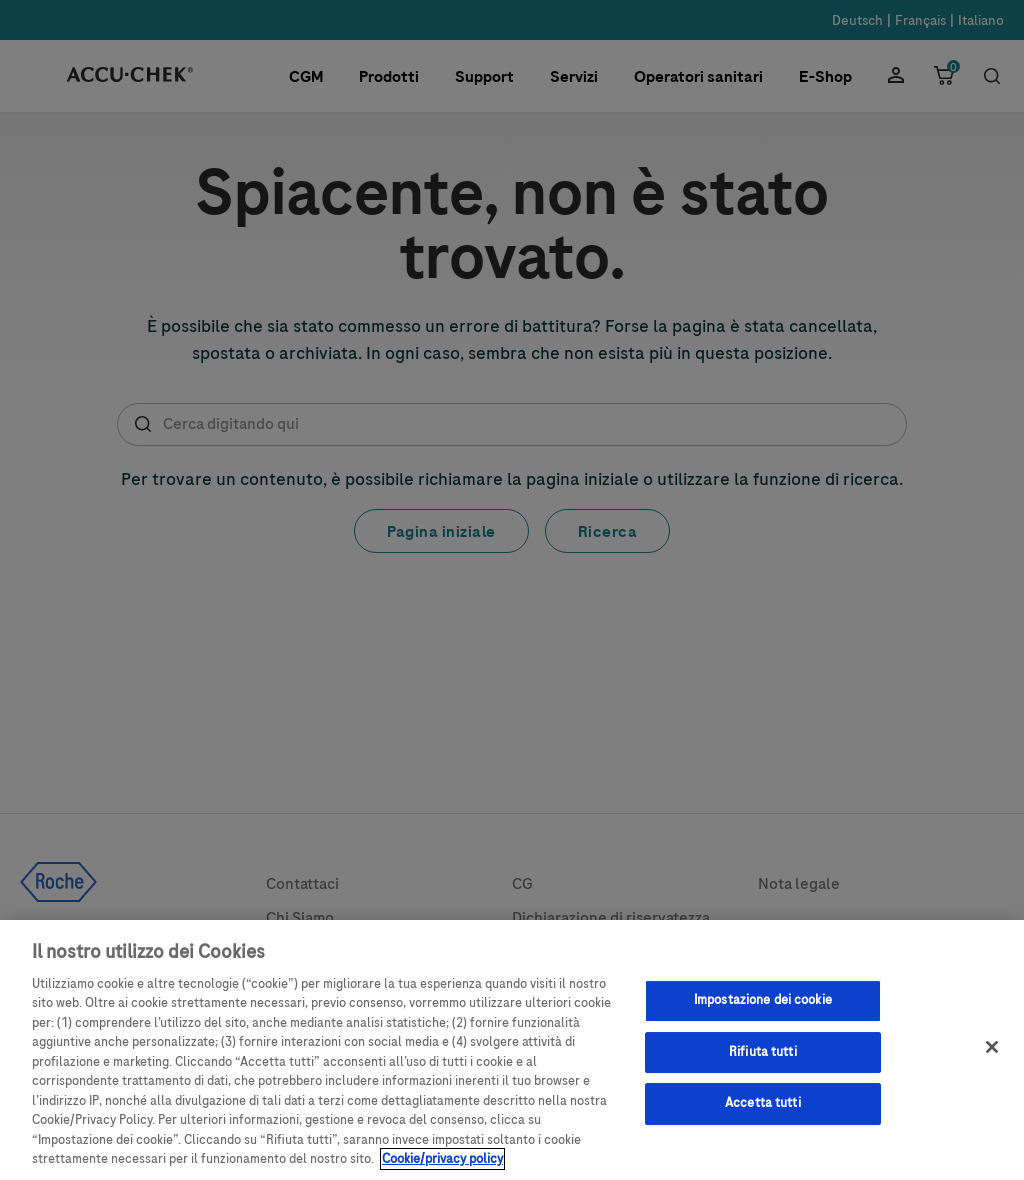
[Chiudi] (992, 1056)
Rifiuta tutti (763, 1061)
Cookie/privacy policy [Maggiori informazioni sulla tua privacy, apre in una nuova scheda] (442, 1169)
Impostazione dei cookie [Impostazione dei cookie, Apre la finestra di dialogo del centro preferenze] (763, 1009)
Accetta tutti (763, 1112)
